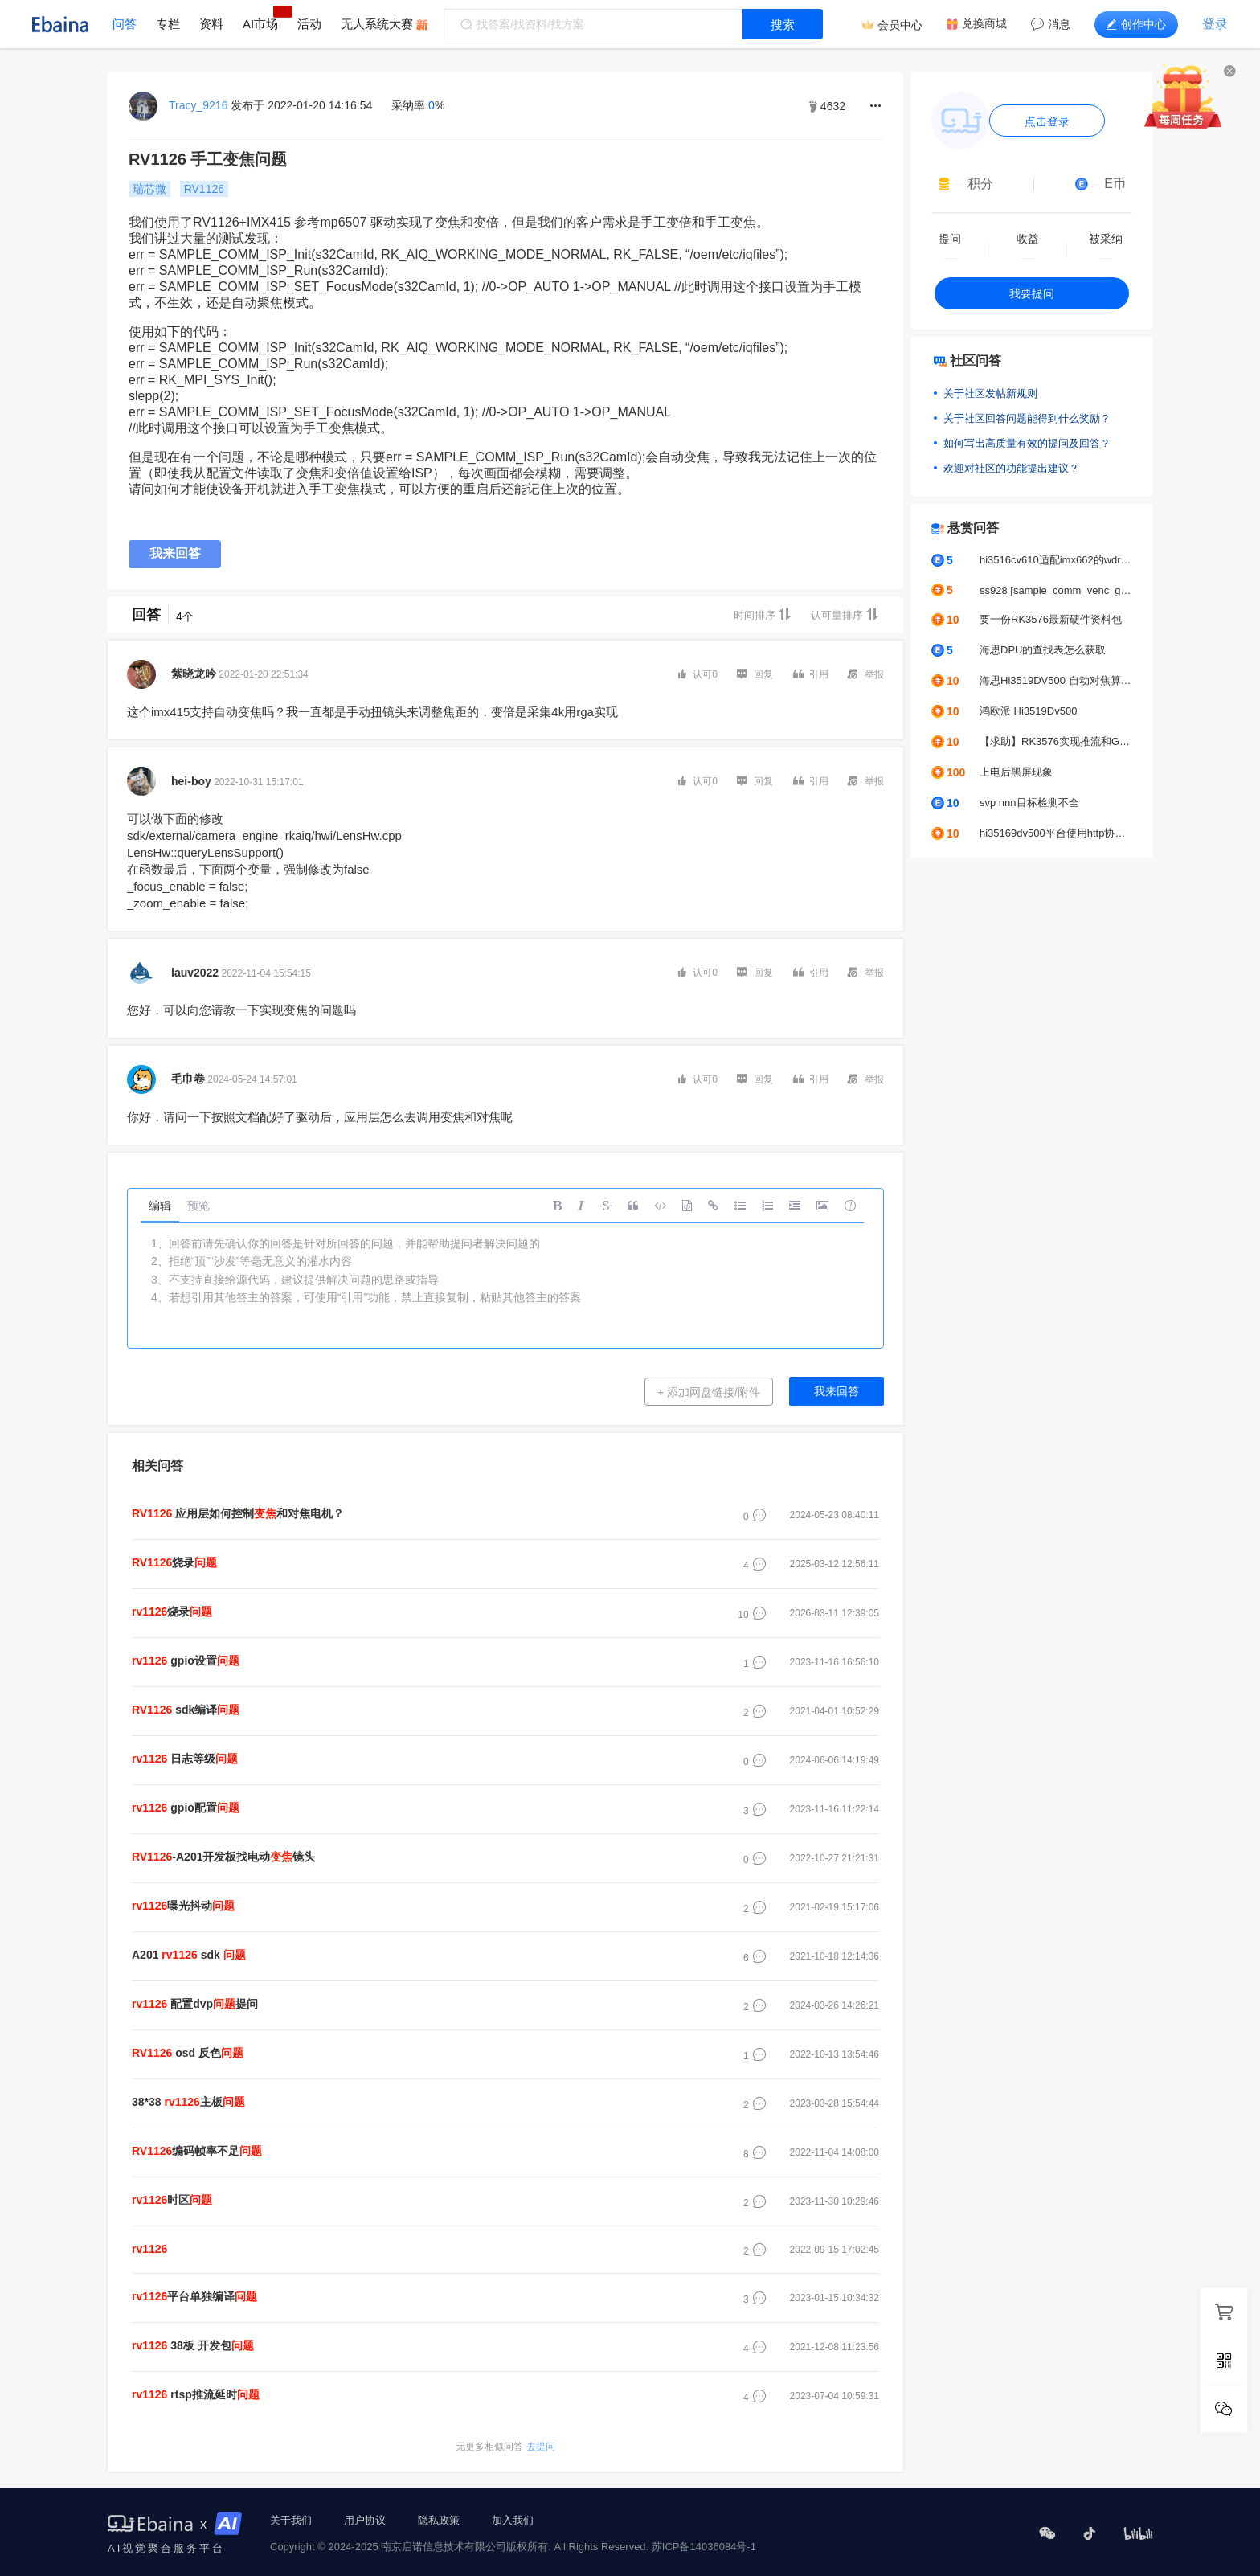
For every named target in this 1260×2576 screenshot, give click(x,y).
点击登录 (1047, 121)
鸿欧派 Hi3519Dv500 (1028, 711)
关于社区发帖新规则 (990, 393)
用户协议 (365, 2520)
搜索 (783, 24)
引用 (810, 674)
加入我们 (513, 2520)
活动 (309, 24)
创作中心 (1136, 24)
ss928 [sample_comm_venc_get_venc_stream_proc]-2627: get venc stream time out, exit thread (1056, 590)
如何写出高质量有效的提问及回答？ (1027, 443)
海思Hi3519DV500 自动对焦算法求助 (1056, 680)
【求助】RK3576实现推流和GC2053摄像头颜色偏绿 (1056, 741)
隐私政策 (439, 2520)
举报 (866, 673)
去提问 (505, 2446)
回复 (755, 673)
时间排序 (763, 614)
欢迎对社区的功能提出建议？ (1011, 468)
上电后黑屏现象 (1016, 772)
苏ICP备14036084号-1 (704, 2547)
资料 (211, 24)
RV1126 (204, 188)
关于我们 (291, 2520)
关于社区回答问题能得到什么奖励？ (1027, 418)
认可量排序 (845, 614)
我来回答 (175, 553)
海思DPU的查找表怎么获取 (1043, 650)
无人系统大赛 (377, 24)
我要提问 (1031, 293)
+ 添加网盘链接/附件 (708, 1392)
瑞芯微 (149, 188)
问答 (124, 24)
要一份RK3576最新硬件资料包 (1051, 619)
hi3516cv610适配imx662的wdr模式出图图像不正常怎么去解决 (1056, 560)
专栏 (168, 24)
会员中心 (900, 24)
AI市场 (260, 24)
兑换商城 (984, 23)
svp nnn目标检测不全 (1029, 803)
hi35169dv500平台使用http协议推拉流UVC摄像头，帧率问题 (1056, 833)
